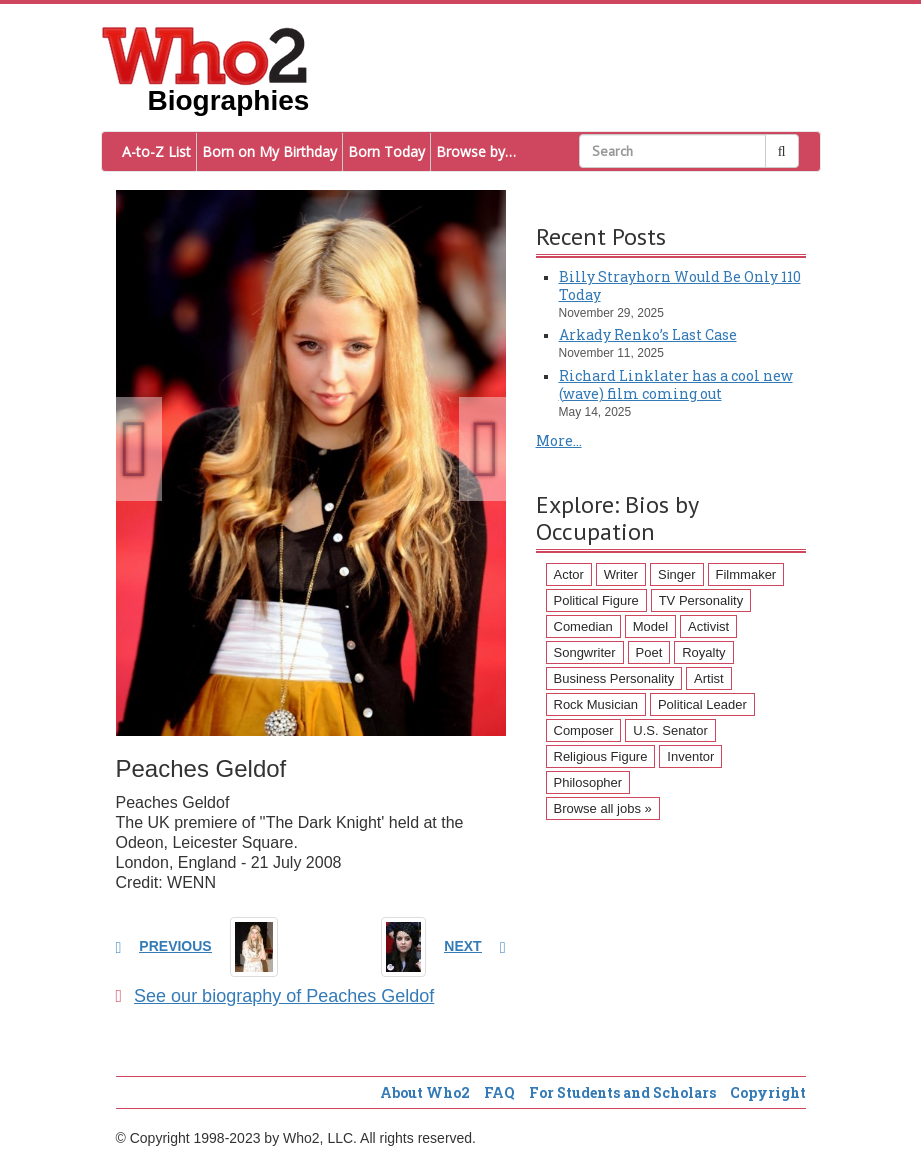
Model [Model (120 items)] (650, 626)
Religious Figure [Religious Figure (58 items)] (601, 756)
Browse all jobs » (603, 808)
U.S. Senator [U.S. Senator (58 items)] (670, 730)
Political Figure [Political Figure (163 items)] (596, 600)
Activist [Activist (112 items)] (708, 626)
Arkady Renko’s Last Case (648, 334)
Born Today (386, 151)
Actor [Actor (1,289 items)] (569, 574)
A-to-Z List (156, 151)
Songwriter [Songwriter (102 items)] (585, 652)
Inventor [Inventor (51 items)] (690, 756)
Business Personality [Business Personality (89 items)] (614, 678)
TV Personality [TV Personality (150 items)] (701, 600)
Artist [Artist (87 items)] (709, 678)
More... (559, 440)
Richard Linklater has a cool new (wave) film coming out (676, 384)
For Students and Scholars (622, 1092)
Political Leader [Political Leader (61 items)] (702, 704)
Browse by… (476, 151)
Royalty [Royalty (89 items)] (703, 652)
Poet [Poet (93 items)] (649, 652)
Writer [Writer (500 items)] (621, 574)
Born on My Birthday (269, 151)
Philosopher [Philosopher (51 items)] (588, 782)
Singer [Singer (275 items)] (677, 574)
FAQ (499, 1092)
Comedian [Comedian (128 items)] (583, 626)
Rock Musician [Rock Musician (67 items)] (596, 704)
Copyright (768, 1092)
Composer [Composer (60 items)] (584, 730)
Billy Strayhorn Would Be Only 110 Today (680, 285)
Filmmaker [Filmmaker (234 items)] (746, 574)
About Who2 (425, 1092)
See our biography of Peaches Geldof (275, 996)
